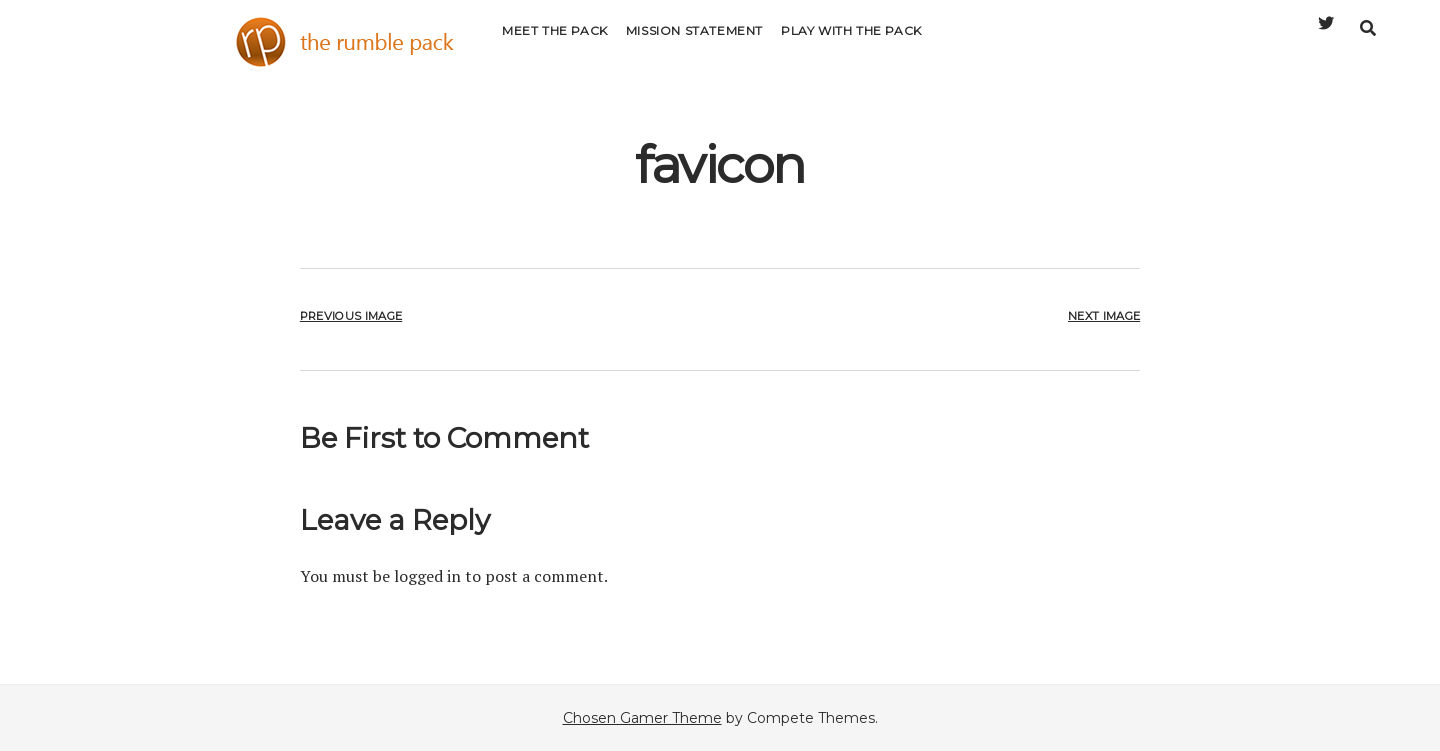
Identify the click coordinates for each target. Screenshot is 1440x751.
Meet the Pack (555, 44)
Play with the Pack (851, 44)
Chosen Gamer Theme (642, 718)
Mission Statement (694, 44)
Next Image (1104, 316)
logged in (427, 576)
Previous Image (351, 316)
